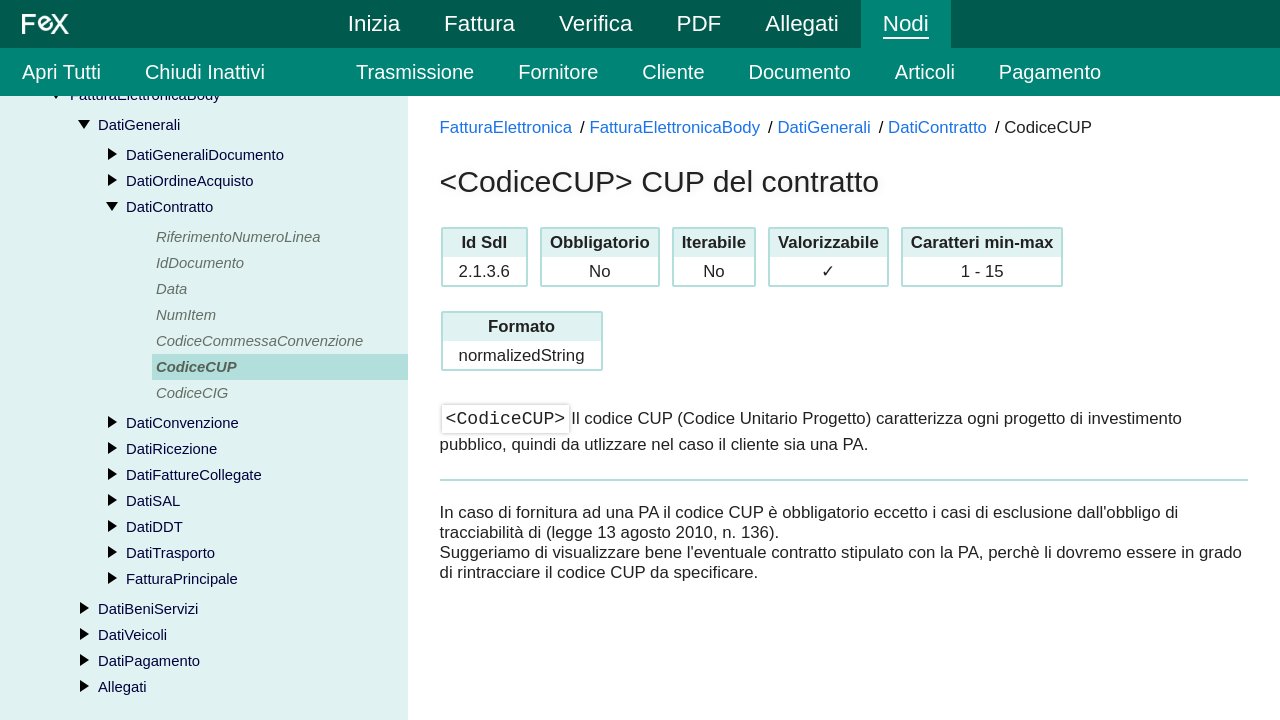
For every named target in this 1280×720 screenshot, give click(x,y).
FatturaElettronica (506, 127)
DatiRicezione (171, 449)
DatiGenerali (139, 125)
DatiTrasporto (170, 553)
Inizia (374, 23)
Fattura (479, 23)
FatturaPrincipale (182, 579)
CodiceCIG (192, 393)
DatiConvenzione (182, 423)
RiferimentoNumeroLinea (238, 237)
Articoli (925, 72)
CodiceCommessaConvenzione (259, 341)
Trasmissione (415, 72)
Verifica (595, 23)
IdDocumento (200, 263)
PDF (698, 23)
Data (171, 289)
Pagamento (1050, 72)
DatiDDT (154, 527)
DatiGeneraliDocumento (205, 155)
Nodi (906, 23)
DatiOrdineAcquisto (189, 181)
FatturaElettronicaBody (674, 127)
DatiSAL (153, 501)
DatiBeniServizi (148, 609)
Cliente (673, 72)
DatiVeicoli (132, 635)
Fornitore (558, 72)
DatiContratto (169, 207)
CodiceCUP (196, 367)
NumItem (186, 315)
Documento (800, 72)
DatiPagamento (149, 661)
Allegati (801, 23)
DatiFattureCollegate (194, 475)
